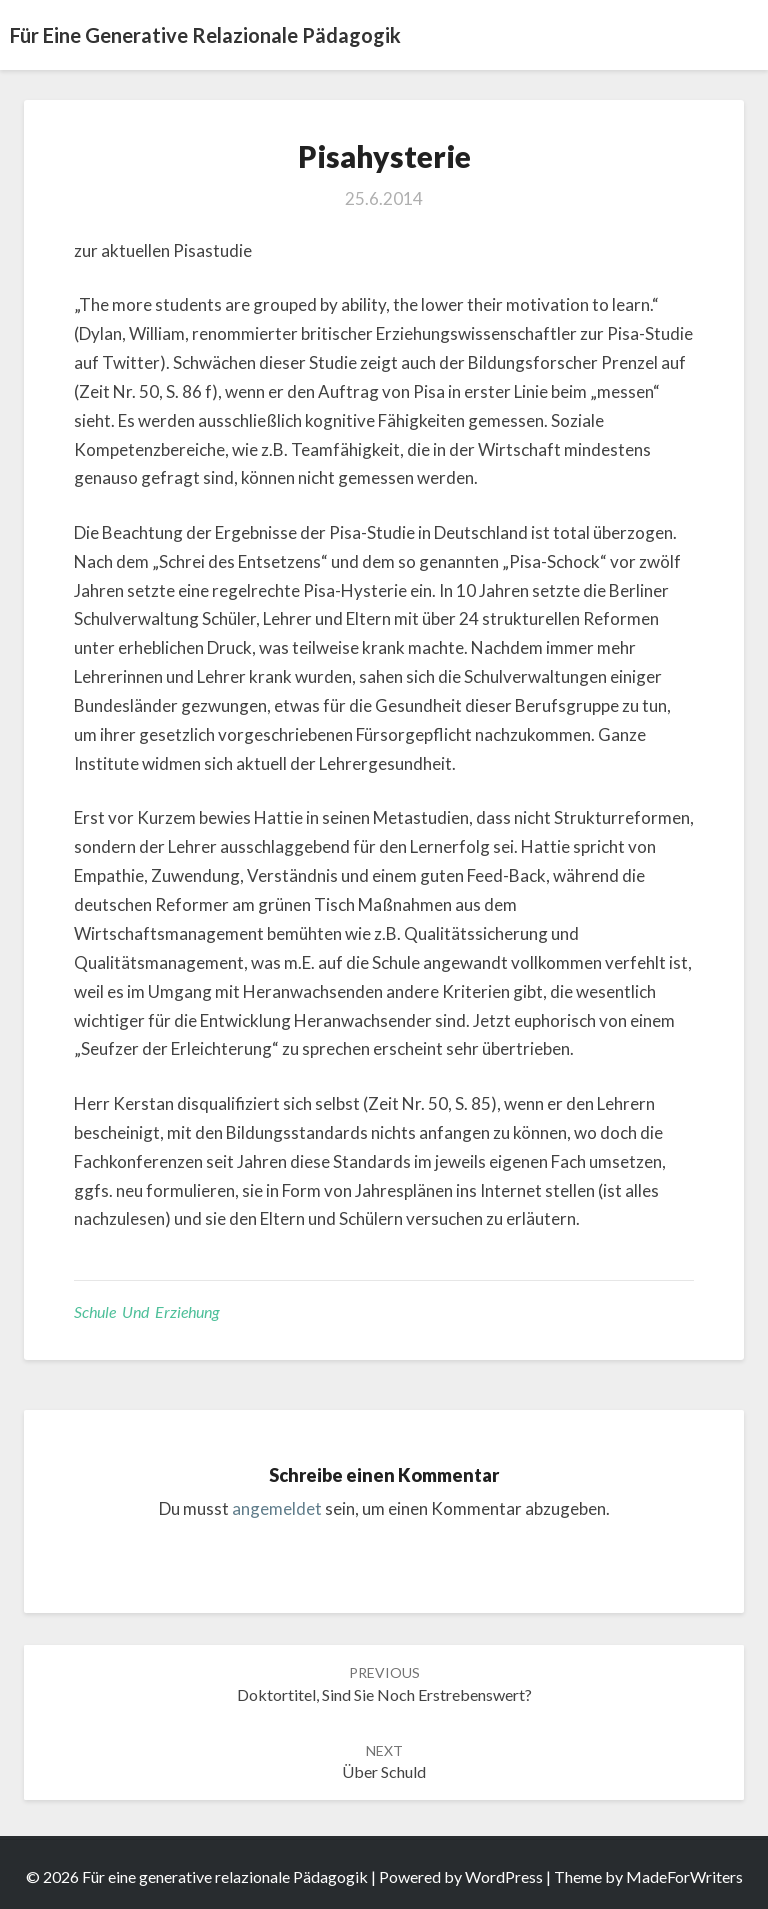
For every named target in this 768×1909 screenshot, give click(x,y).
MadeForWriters (684, 1876)
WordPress (504, 1876)
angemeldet (277, 1508)
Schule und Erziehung (146, 1311)
